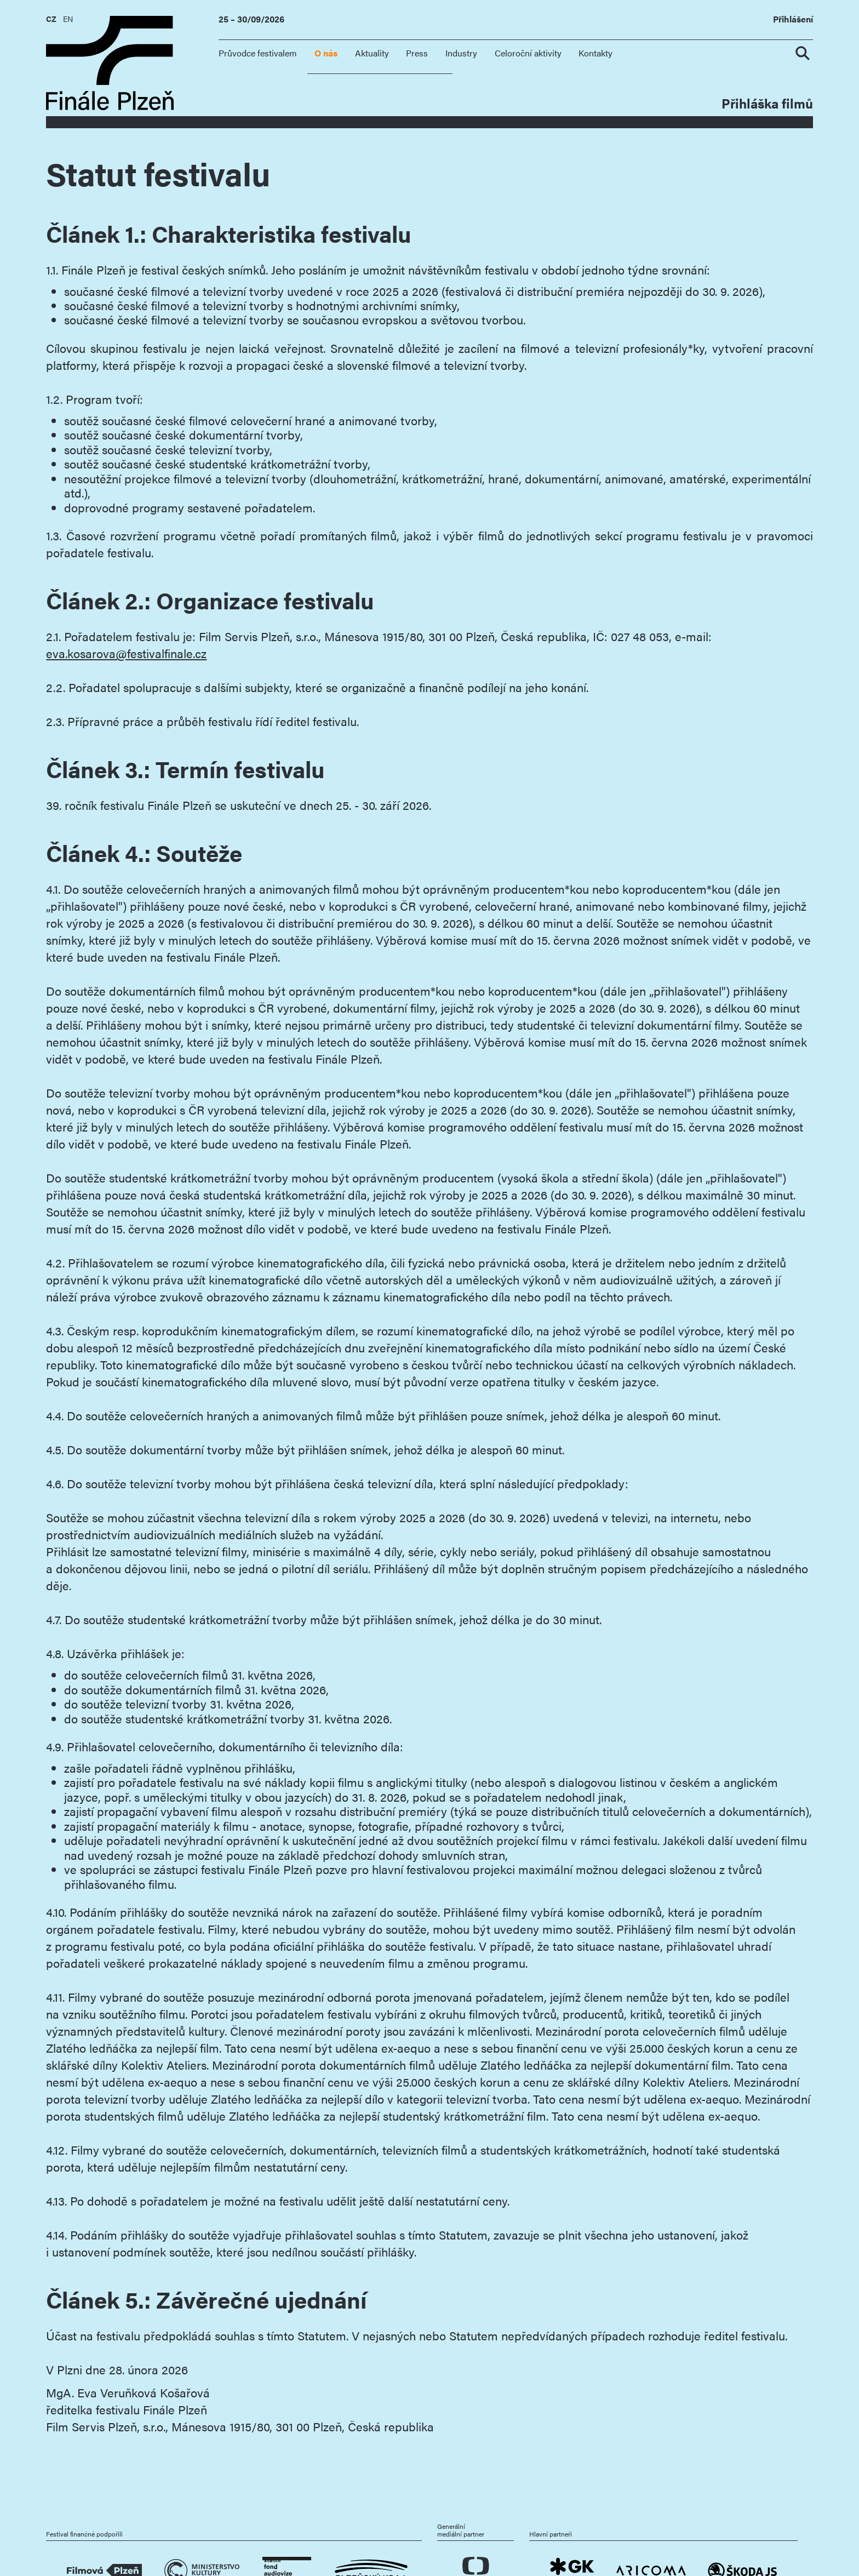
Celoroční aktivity (528, 53)
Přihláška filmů (767, 102)
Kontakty (595, 53)
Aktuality (372, 53)
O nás (325, 53)
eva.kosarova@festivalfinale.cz (126, 652)
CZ (51, 18)
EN (68, 18)
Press (417, 53)
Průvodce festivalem (258, 53)
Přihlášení (793, 19)
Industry (461, 53)
